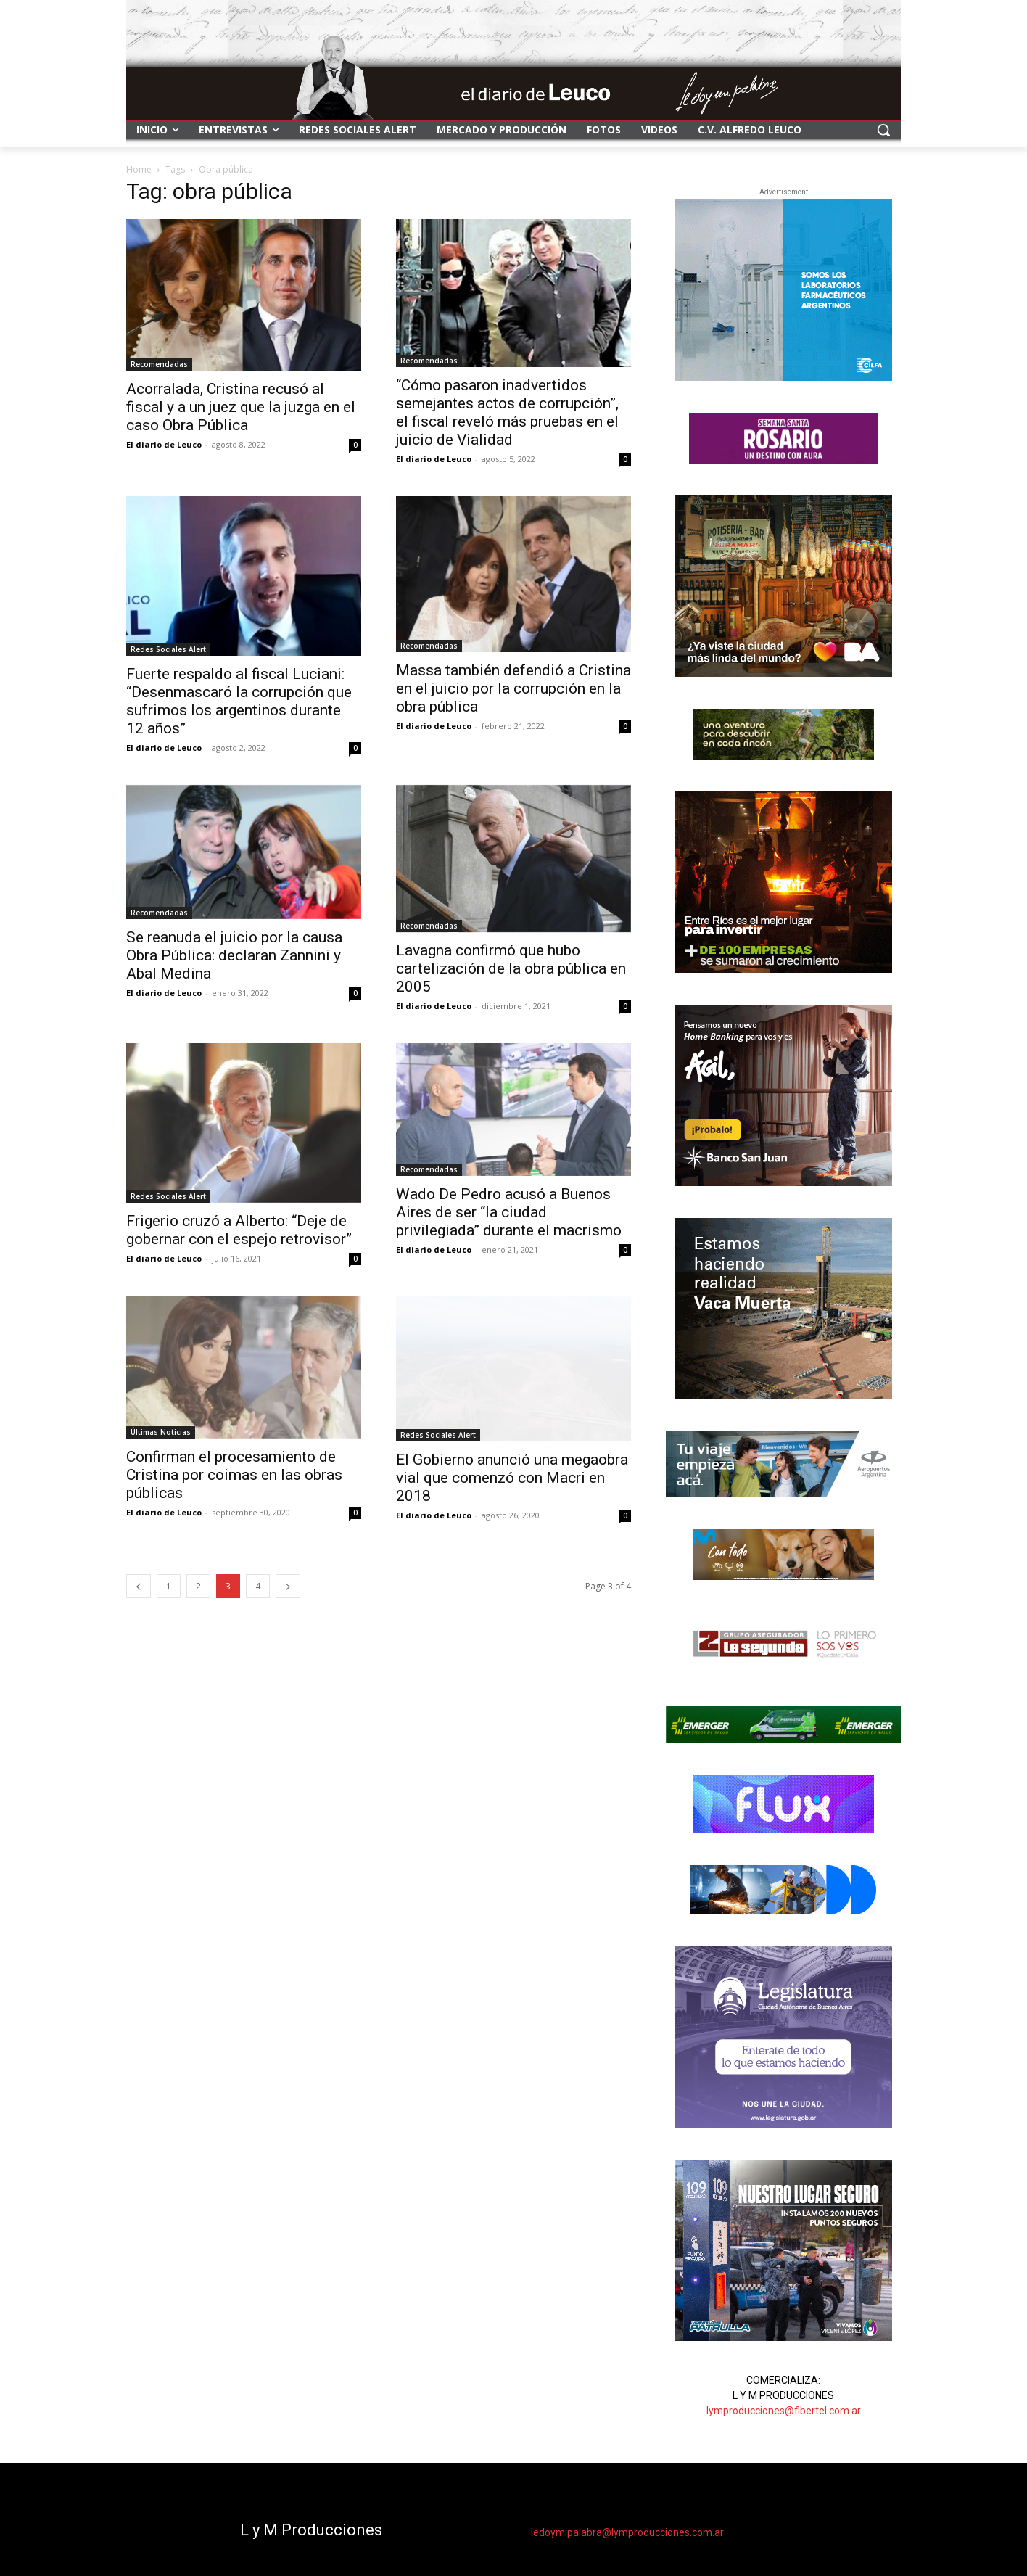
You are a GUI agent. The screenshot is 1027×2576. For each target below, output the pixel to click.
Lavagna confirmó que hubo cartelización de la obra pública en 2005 (511, 968)
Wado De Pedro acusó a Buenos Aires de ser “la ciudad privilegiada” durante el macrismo (509, 1212)
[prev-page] (138, 1586)
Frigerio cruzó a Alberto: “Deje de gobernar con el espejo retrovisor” (239, 1230)
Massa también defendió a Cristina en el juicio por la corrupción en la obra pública (513, 688)
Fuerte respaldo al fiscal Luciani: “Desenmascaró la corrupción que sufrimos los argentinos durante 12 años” (239, 701)
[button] (883, 129)
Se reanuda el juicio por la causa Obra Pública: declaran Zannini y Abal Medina (234, 955)
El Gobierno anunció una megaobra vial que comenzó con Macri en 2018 (512, 1478)
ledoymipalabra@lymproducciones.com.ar (627, 2532)
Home (139, 169)
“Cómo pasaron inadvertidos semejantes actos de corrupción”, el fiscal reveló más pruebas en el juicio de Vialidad (507, 412)
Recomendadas (159, 364)
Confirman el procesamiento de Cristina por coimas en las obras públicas (234, 1475)
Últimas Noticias (161, 1432)
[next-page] (288, 1586)
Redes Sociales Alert (168, 649)
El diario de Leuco (164, 444)
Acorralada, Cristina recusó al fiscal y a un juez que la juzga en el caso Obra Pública (240, 407)
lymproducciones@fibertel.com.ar (783, 2410)
